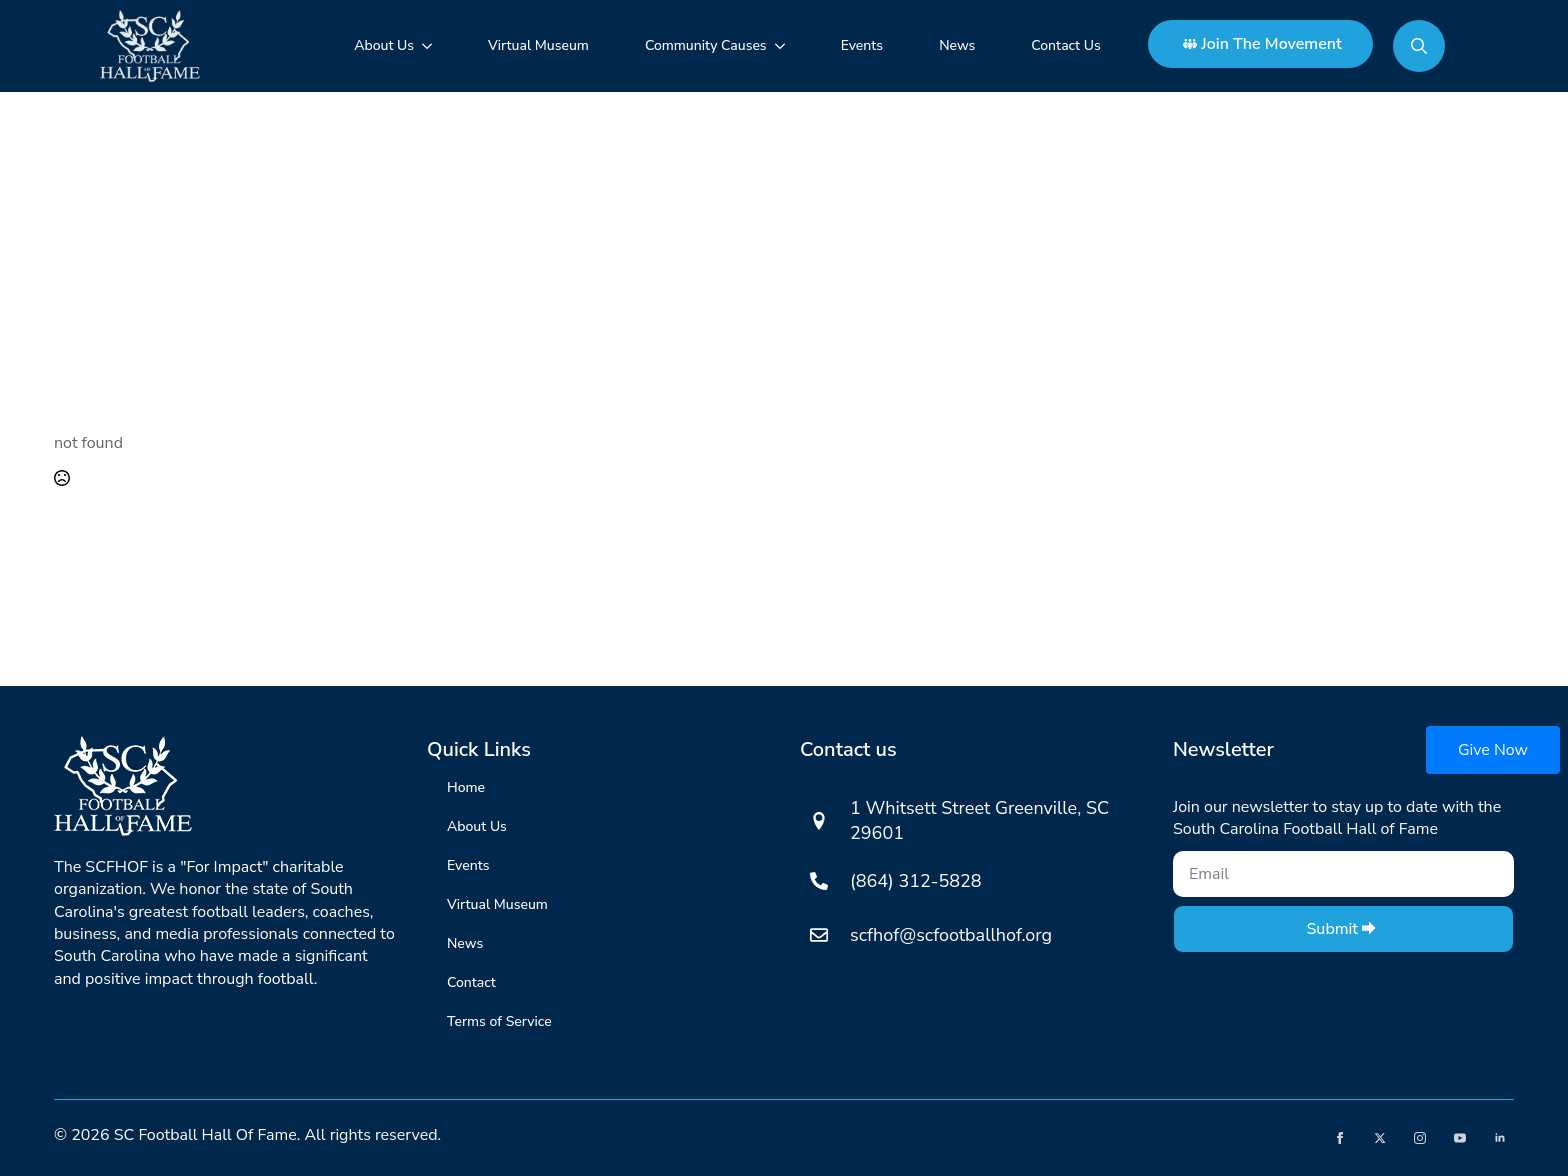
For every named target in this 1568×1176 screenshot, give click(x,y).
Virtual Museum (538, 45)
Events (862, 45)
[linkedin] (1500, 1138)
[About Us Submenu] (431, 46)
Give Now (1493, 750)
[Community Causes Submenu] (784, 46)
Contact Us (1065, 45)
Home (466, 787)
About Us (384, 45)
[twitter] (1380, 1138)
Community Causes (706, 45)
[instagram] (1420, 1138)
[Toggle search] (1419, 46)
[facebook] (1340, 1138)
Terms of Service (499, 1021)
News (957, 45)
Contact (471, 982)
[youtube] (1460, 1138)
